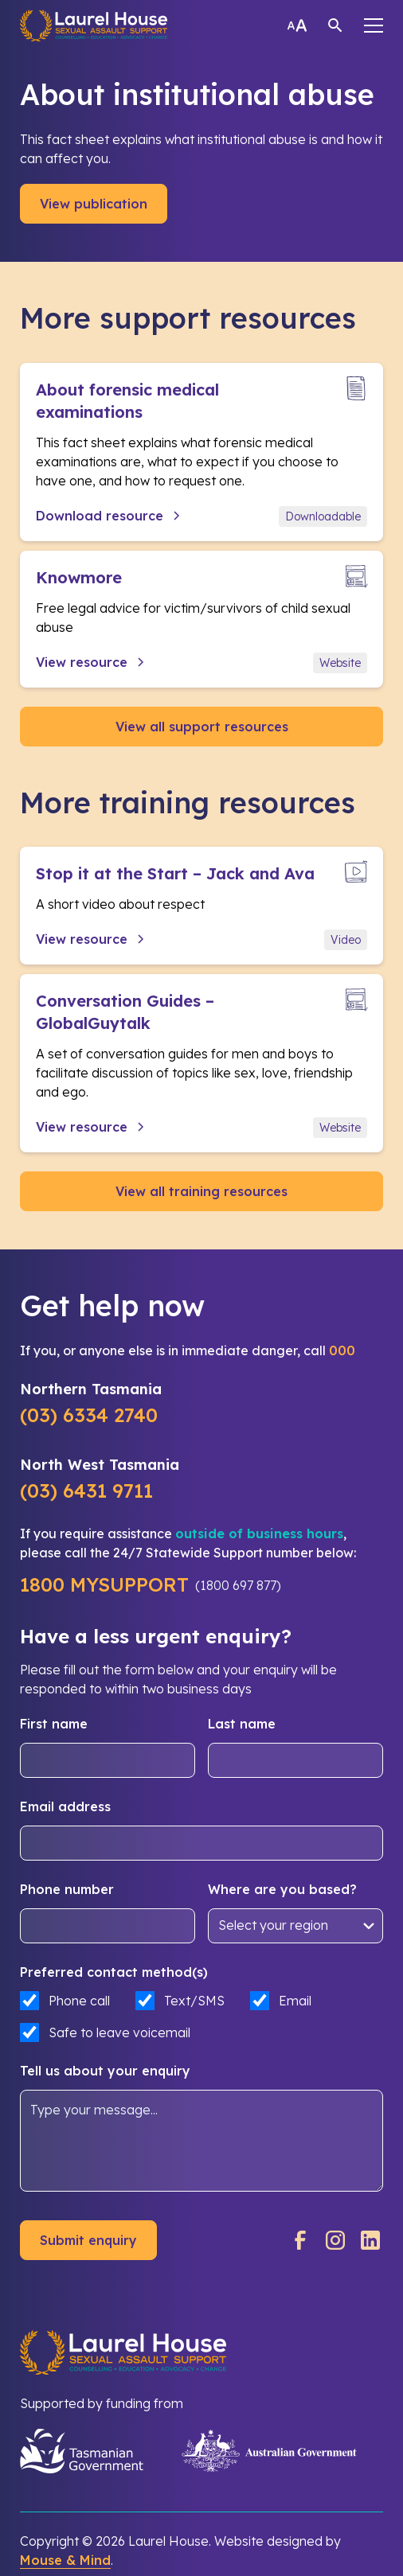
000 (342, 1350)
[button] (373, 25)
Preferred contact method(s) (114, 1972)
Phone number (67, 1889)
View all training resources (201, 1191)
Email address (65, 1806)
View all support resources (201, 727)
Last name (242, 1724)
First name (54, 1724)
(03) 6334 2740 (89, 1415)
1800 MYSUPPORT (104, 1584)
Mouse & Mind (65, 2560)
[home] (93, 25)
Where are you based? (282, 1889)
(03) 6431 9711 (86, 1490)
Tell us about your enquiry (105, 2071)
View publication (93, 204)
